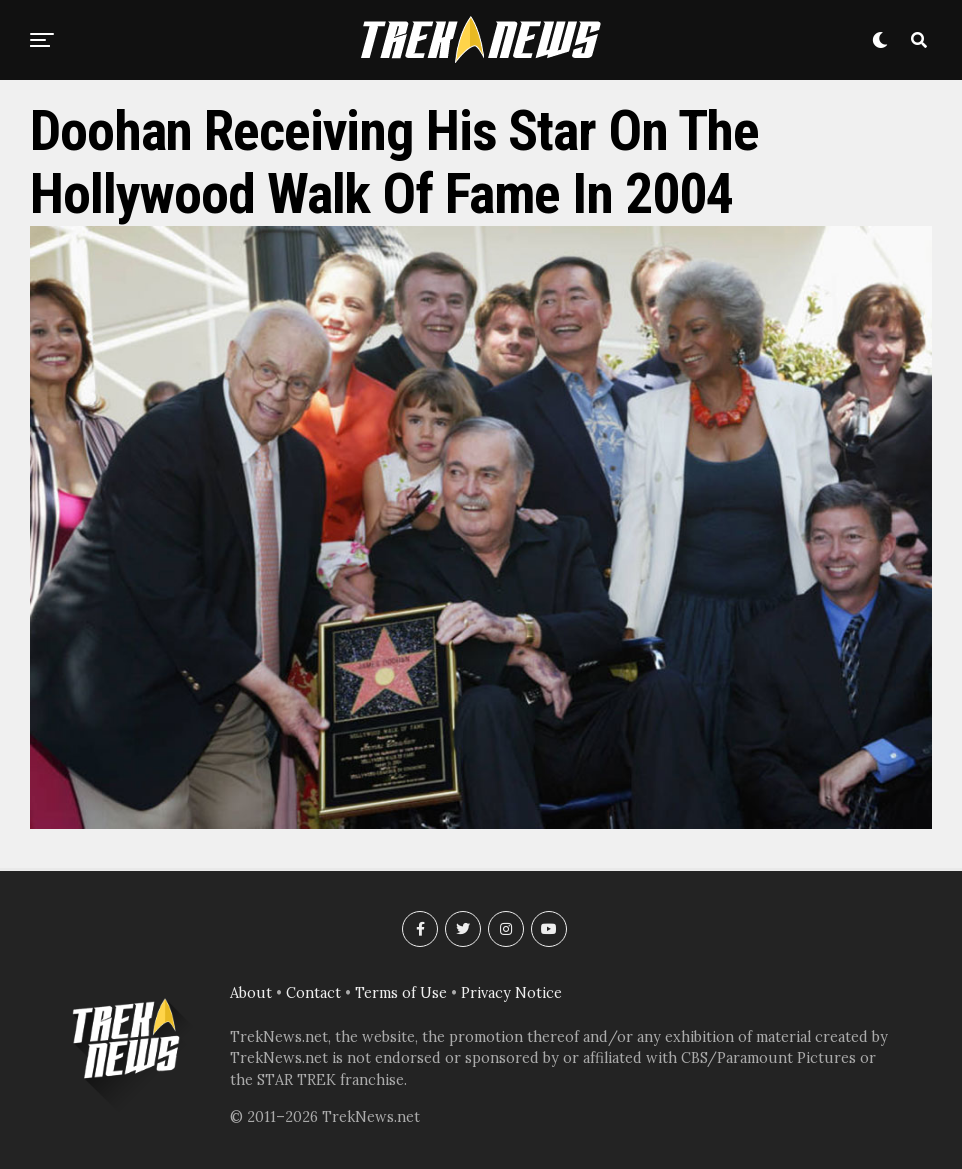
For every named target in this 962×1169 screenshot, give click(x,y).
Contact (313, 993)
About (251, 993)
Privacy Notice (511, 993)
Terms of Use (401, 993)
